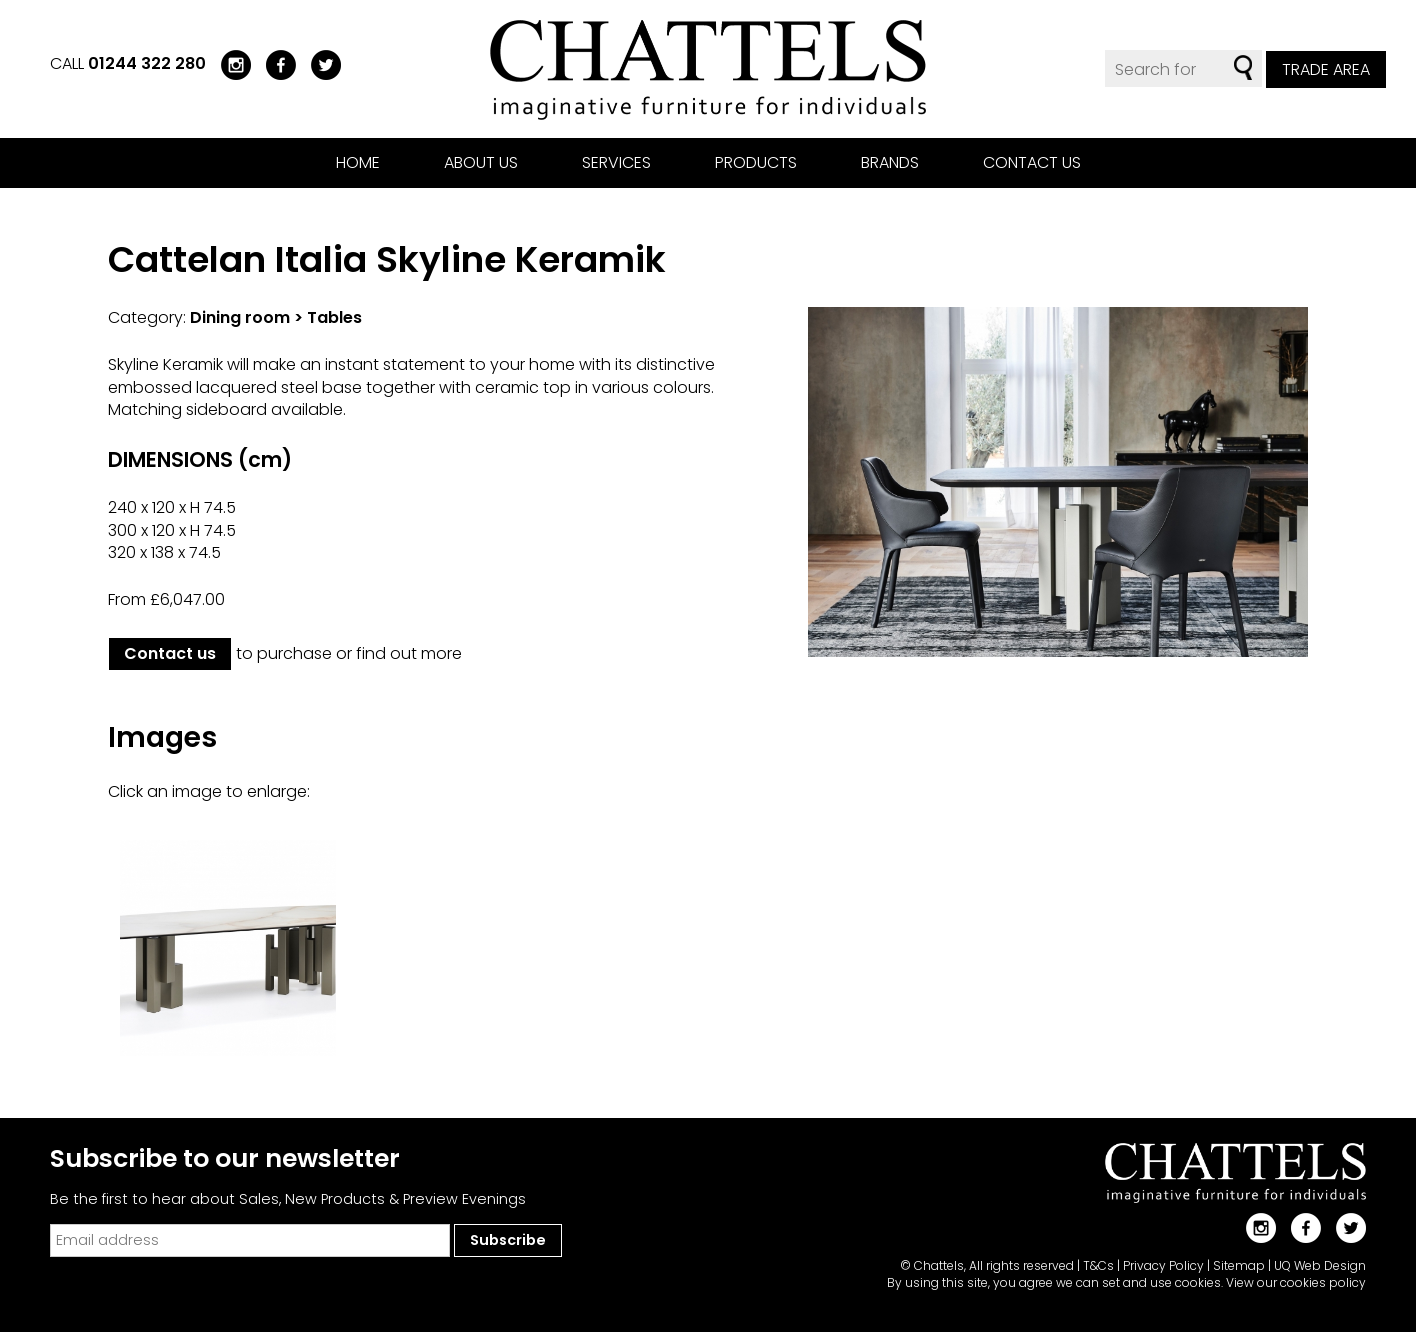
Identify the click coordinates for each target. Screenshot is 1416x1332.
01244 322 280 (147, 63)
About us (481, 162)
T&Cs (1098, 1265)
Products (756, 162)
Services (616, 162)
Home (358, 162)
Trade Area (1326, 69)
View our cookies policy (1296, 1282)
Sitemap (1239, 1265)
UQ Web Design (1320, 1265)
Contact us (1032, 162)
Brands (890, 162)
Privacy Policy (1163, 1265)
